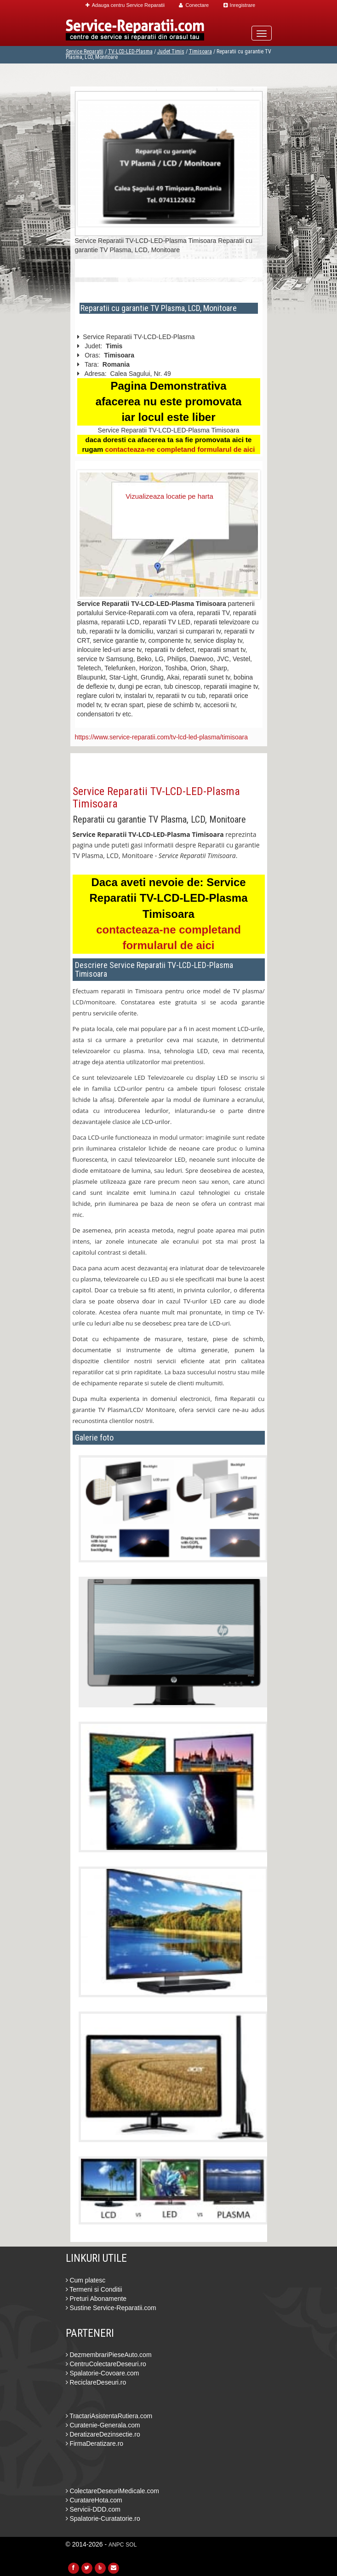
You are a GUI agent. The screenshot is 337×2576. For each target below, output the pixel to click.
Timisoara (200, 51)
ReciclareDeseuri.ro (96, 2382)
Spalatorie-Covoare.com (102, 2373)
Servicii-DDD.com (93, 2509)
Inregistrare (239, 5)
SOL (131, 2544)
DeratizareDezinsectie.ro (103, 2434)
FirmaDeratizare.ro (95, 2443)
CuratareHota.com (94, 2500)
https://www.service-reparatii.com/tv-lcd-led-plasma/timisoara (161, 737)
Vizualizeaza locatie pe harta (169, 496)
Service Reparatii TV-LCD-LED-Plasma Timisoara (156, 797)
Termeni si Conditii (94, 2289)
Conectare (194, 5)
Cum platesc (86, 2280)
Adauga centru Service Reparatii (125, 5)
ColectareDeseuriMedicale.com (112, 2491)
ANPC (116, 2544)
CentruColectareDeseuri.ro (106, 2364)
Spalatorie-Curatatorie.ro (103, 2518)
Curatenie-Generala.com (103, 2425)
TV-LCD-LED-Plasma (130, 51)
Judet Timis (170, 51)
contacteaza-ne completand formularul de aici (180, 449)
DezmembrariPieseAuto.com (109, 2354)
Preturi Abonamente (96, 2298)
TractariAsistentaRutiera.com (109, 2416)
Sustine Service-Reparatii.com (111, 2307)
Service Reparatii (84, 51)
